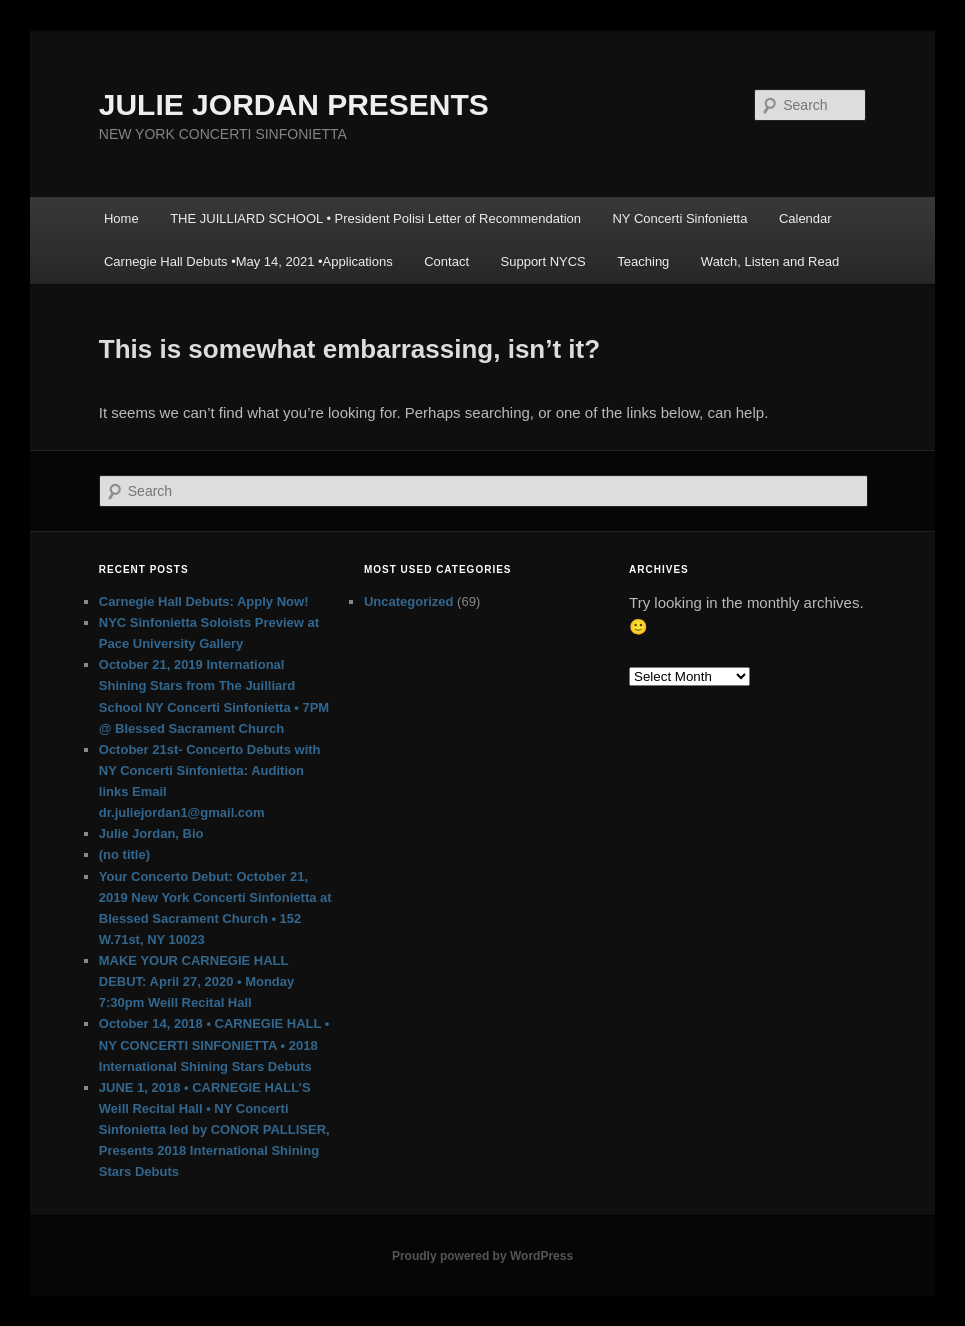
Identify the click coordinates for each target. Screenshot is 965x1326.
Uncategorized (409, 601)
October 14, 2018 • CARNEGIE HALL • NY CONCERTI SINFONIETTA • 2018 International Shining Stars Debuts (214, 1044)
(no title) (124, 854)
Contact (446, 261)
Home (121, 218)
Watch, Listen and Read (770, 261)
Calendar (805, 218)
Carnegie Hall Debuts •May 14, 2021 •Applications (248, 261)
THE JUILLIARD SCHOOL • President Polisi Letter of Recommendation (375, 218)
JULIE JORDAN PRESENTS (294, 104)
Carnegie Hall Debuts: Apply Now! (204, 601)
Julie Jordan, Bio (151, 833)
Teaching (643, 261)
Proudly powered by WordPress (482, 1256)
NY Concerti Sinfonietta (679, 218)
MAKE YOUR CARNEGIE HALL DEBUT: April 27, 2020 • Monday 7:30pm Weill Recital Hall (197, 981)
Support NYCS (543, 261)
